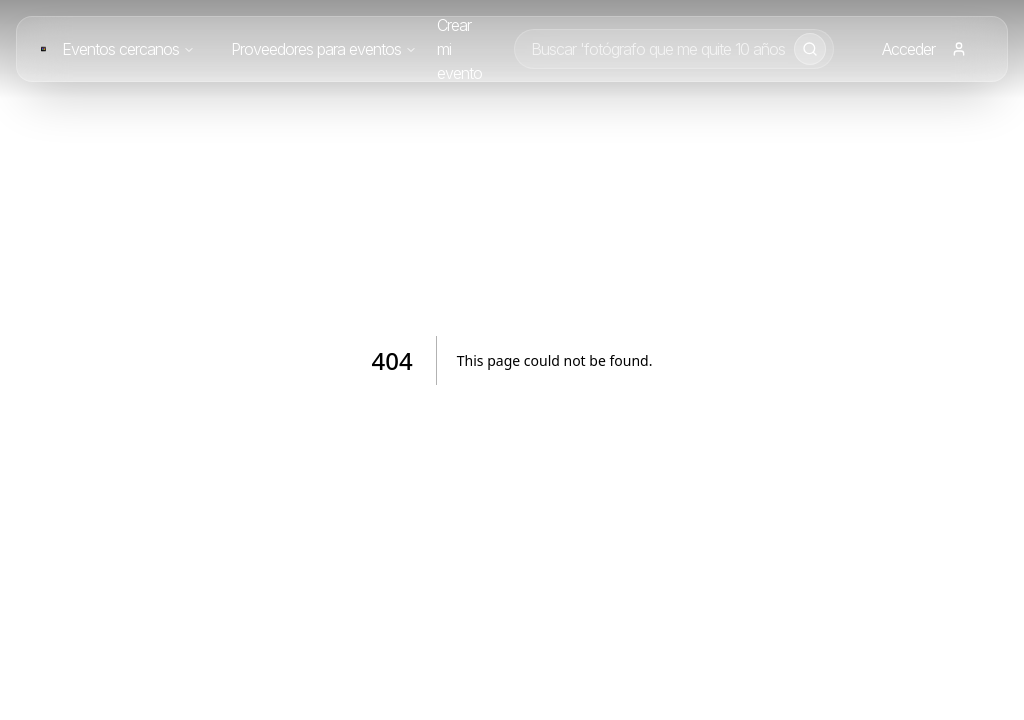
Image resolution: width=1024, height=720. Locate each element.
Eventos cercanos (128, 49)
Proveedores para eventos (324, 49)
